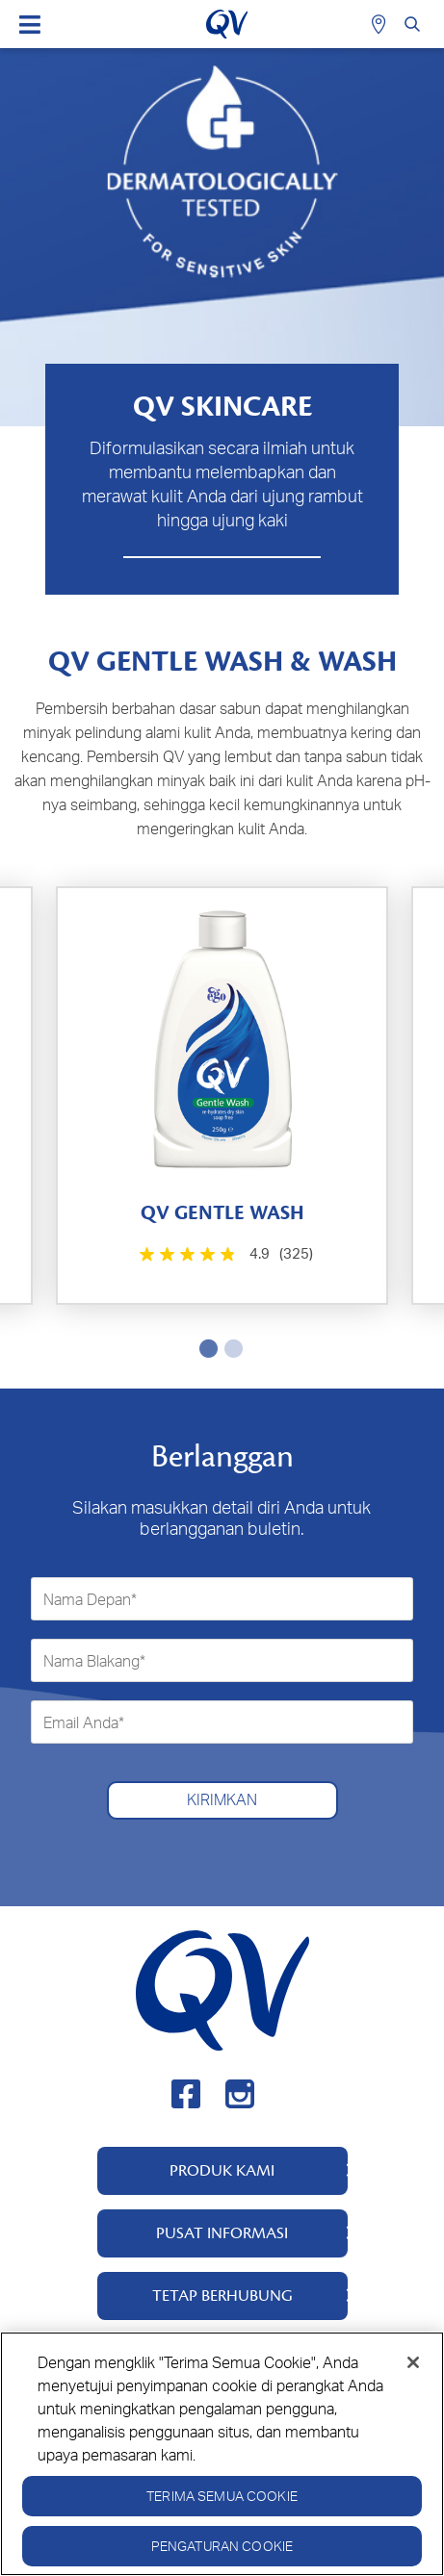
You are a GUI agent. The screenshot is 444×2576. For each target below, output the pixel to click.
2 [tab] (230, 1348)
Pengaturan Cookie (222, 2546)
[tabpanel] (222, 1095)
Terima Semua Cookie (222, 2495)
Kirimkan (222, 1799)
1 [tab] (205, 1348)
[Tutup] (413, 2362)
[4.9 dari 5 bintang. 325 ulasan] (223, 1254)
